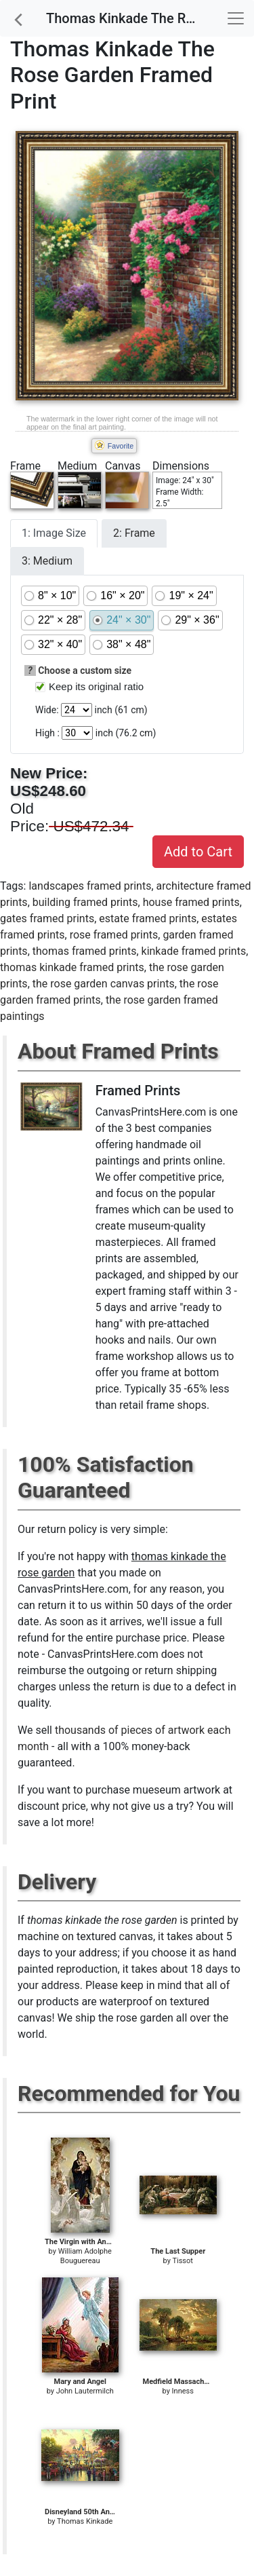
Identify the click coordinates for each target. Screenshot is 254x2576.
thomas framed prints (85, 951)
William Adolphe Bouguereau (85, 2256)
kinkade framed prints (194, 951)
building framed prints (85, 902)
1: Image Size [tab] (54, 533)
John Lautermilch (85, 2391)
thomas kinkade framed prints (72, 967)
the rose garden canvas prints (104, 983)
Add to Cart (198, 852)
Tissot (182, 2260)
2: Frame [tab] (134, 533)
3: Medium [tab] (47, 560)
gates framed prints (47, 918)
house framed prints (191, 902)
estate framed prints (147, 918)
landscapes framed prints (89, 885)
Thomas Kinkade (84, 2521)
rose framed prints (114, 934)
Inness (183, 2391)
